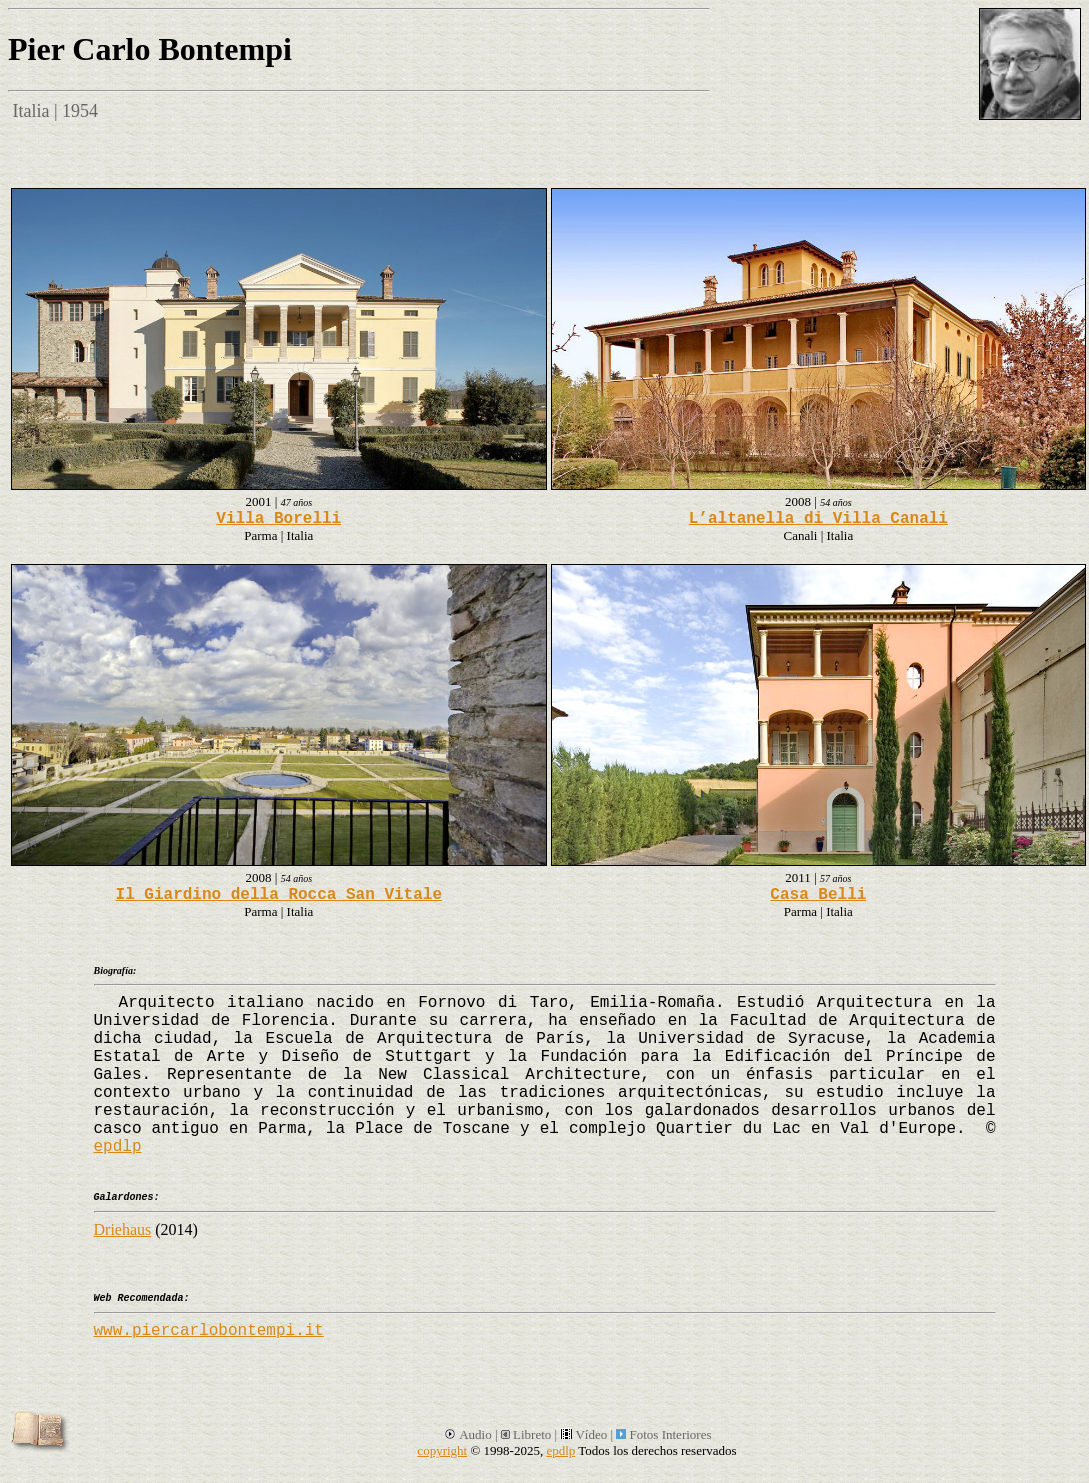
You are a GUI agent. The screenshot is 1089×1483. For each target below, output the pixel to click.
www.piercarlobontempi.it (209, 1331)
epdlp (118, 1147)
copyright (442, 1450)
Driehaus (123, 1229)
